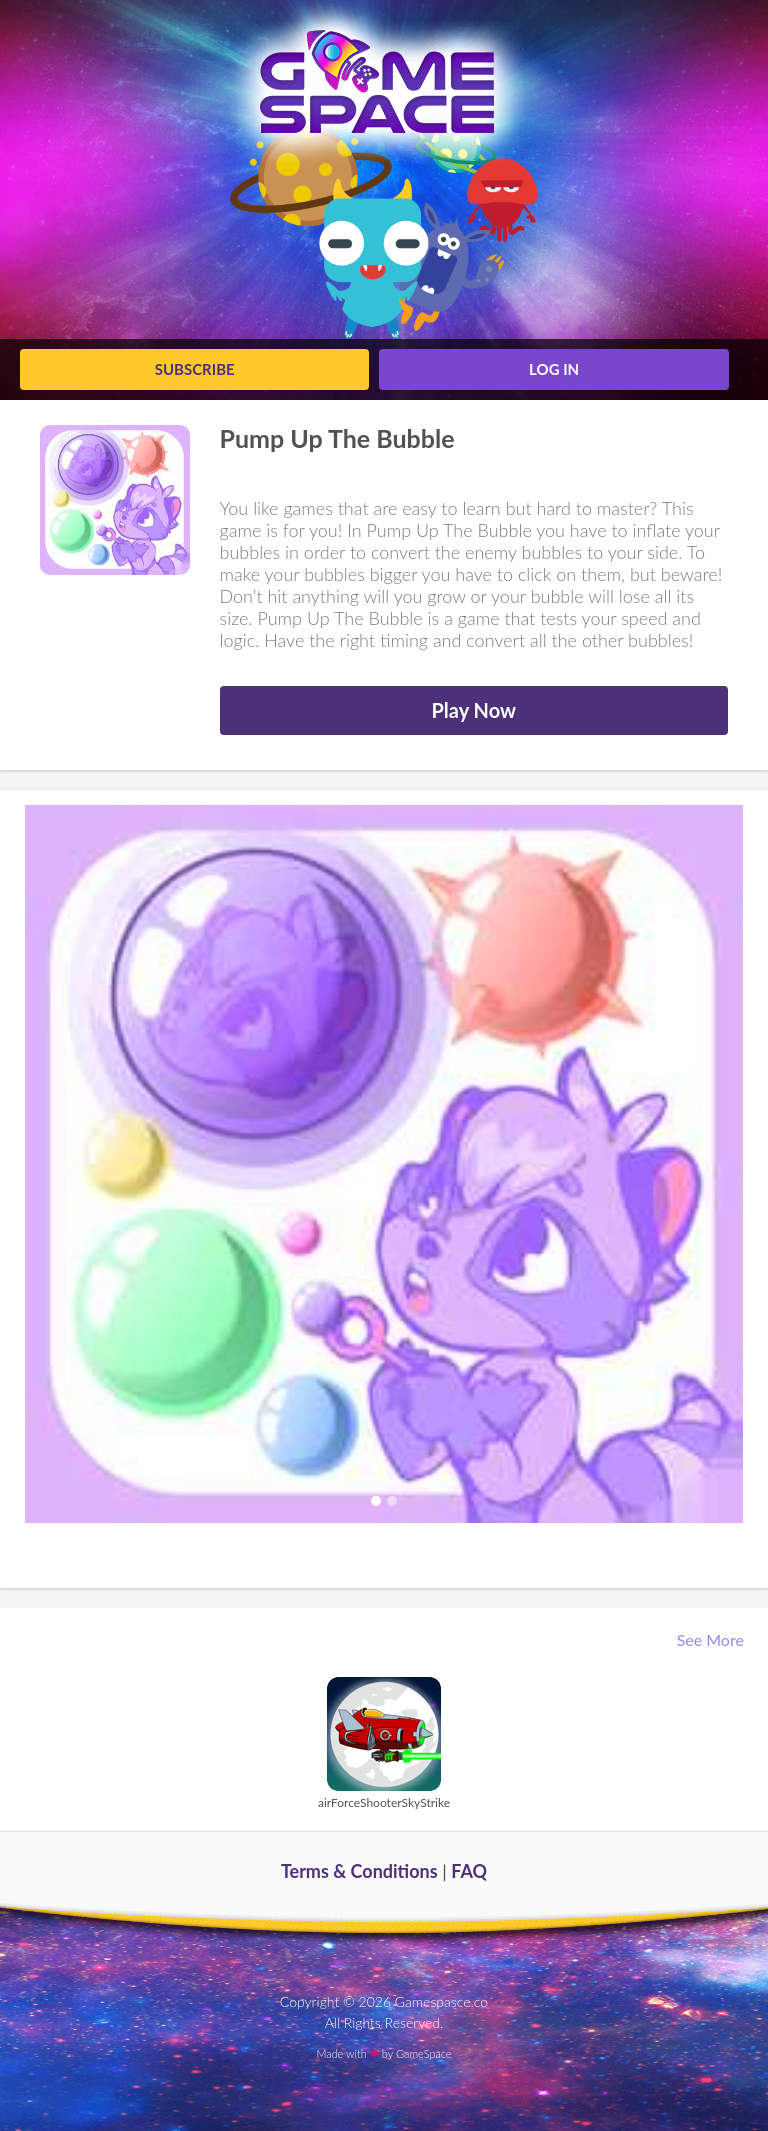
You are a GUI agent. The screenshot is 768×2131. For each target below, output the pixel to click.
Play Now (473, 710)
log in (554, 369)
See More (712, 1639)
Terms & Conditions (359, 1871)
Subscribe (195, 369)
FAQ (469, 1871)
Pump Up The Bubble (337, 438)
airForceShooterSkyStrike (384, 1802)
